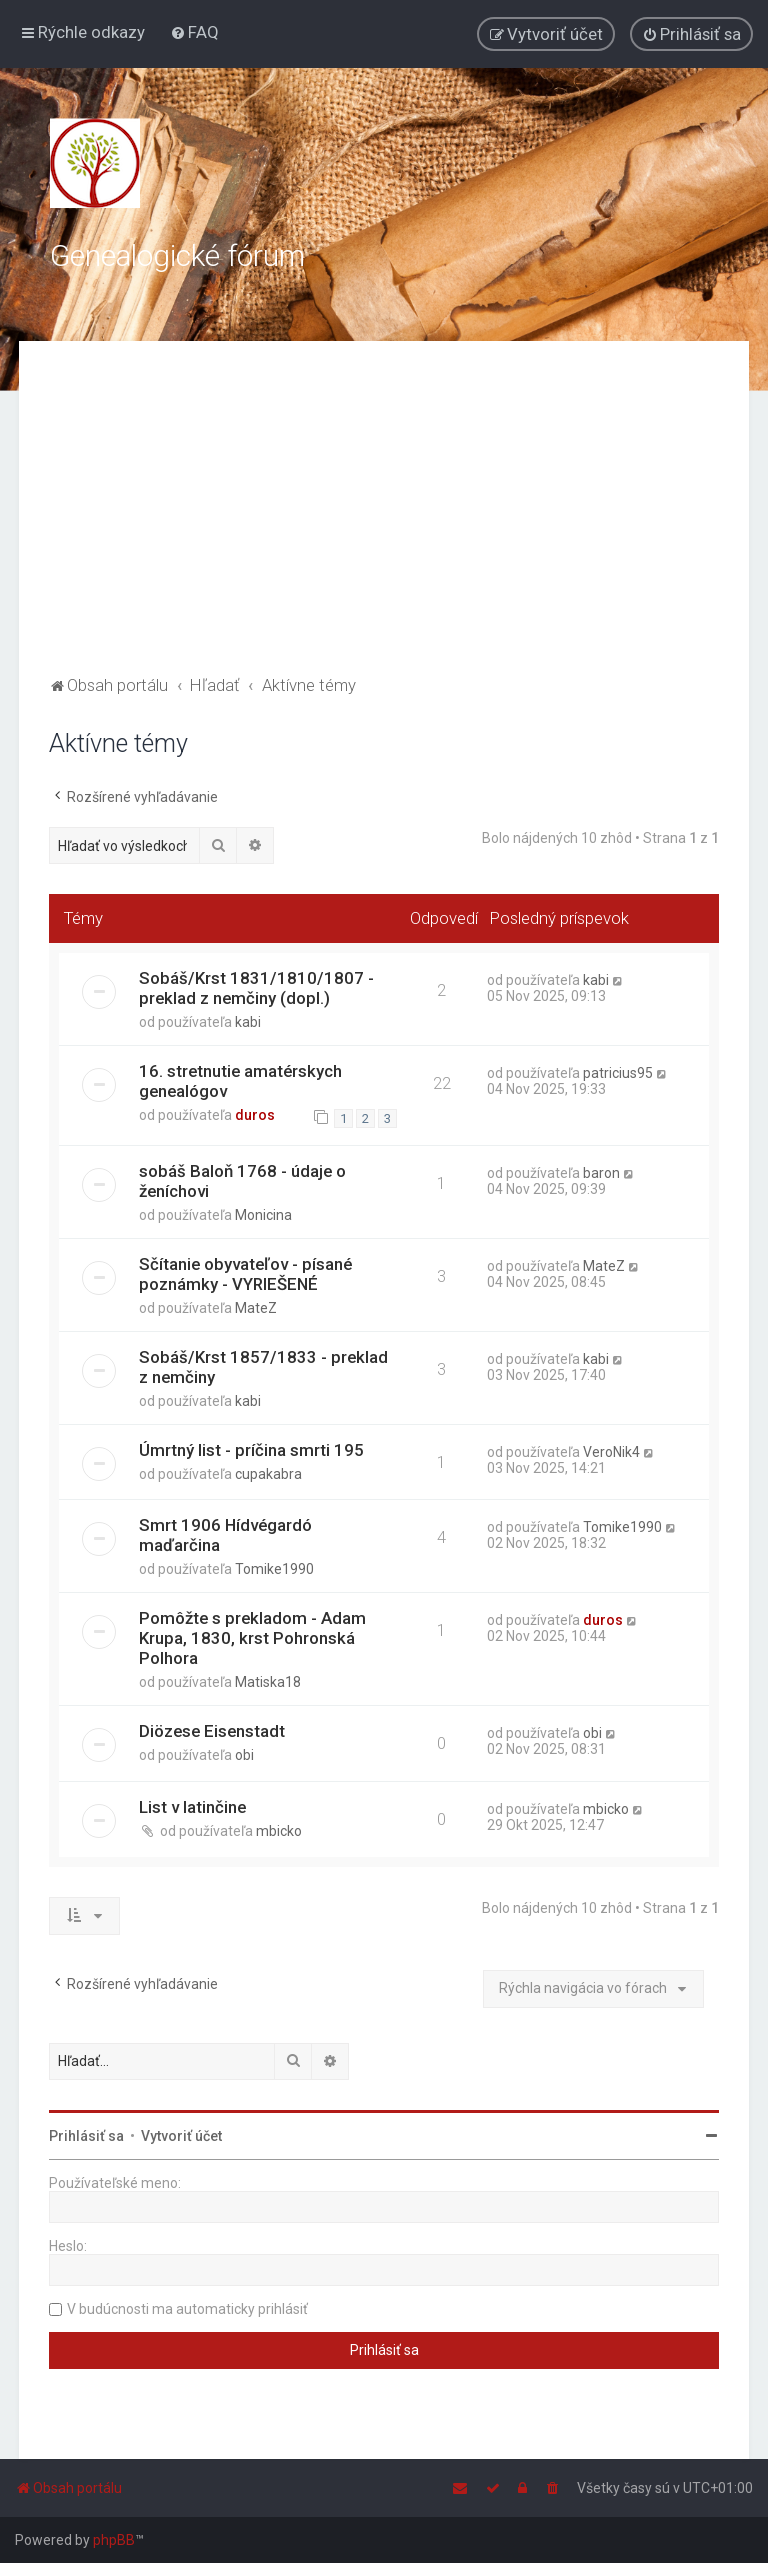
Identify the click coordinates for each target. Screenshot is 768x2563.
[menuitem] (194, 32)
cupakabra (268, 1474)
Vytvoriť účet (181, 2136)
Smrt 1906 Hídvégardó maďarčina (225, 1535)
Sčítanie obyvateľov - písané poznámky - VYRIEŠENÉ (245, 1274)
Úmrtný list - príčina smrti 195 (251, 1450)
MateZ (256, 1308)
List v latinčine (192, 1807)
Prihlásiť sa (86, 2136)
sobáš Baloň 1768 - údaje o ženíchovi (242, 1181)
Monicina (263, 1215)
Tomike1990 (274, 1569)
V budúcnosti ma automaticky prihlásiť (187, 2309)
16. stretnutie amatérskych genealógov (240, 1081)
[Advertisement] (384, 521)
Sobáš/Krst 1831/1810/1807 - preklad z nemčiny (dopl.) (256, 988)
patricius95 (618, 1073)
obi (244, 1755)
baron (601, 1173)
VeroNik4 (611, 1452)
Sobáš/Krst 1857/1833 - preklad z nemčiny (263, 1367)
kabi (248, 1022)
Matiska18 (268, 1682)
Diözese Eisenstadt (212, 1731)
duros (255, 1115)
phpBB (114, 2540)
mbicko (279, 1831)
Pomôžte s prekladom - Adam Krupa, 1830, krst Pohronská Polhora (252, 1638)
